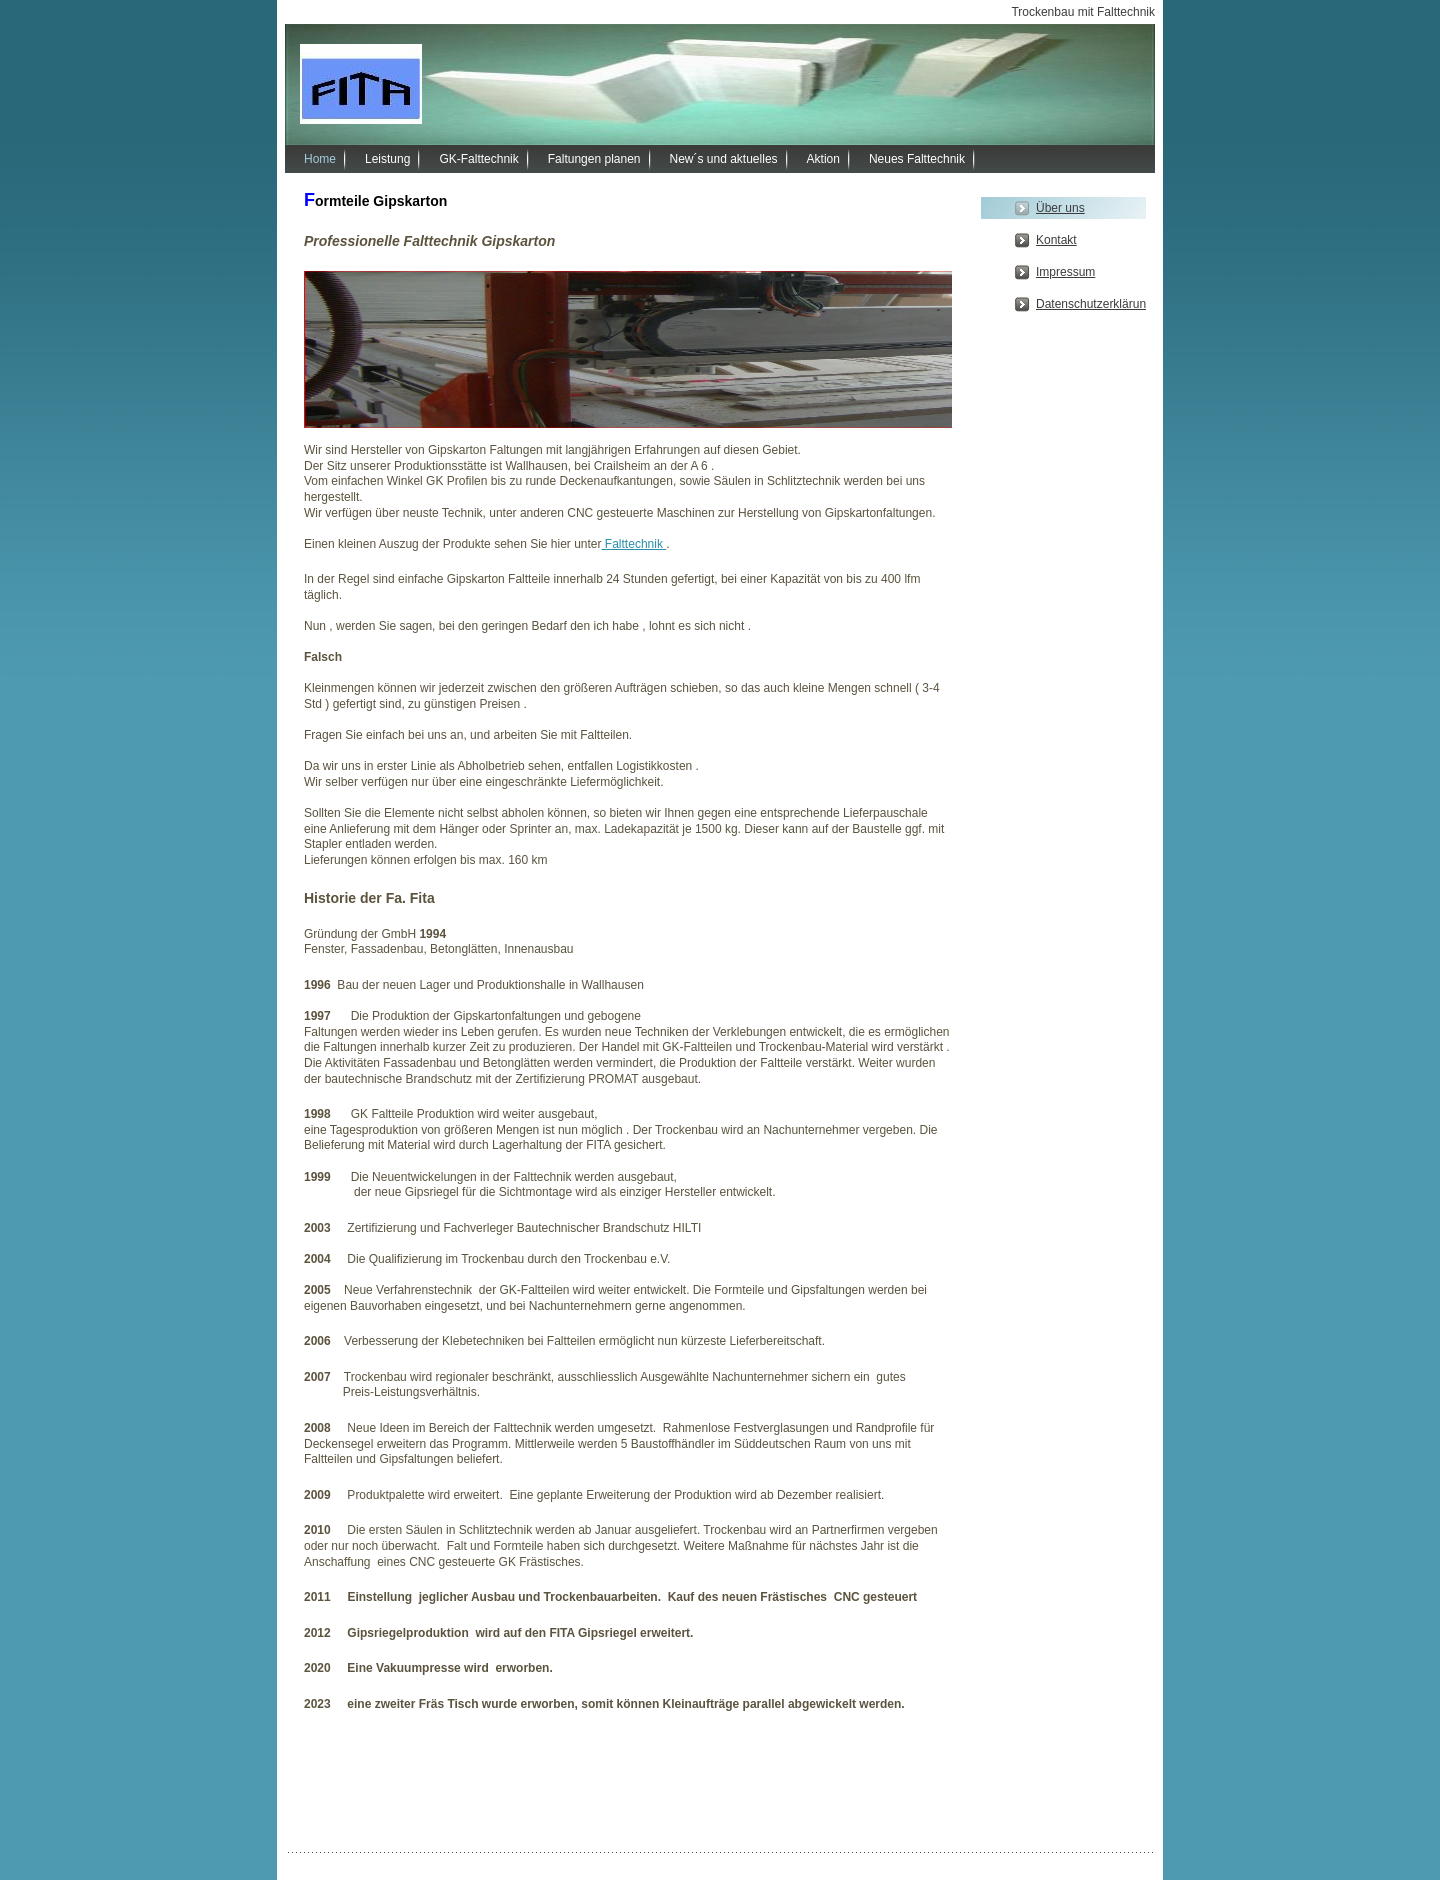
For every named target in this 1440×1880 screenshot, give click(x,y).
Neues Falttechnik (917, 159)
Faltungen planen (594, 159)
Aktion (823, 159)
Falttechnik (634, 544)
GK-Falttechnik (478, 159)
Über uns (1060, 208)
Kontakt (1056, 240)
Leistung (387, 159)
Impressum (1065, 272)
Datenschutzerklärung (1091, 304)
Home (320, 159)
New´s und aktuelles (724, 159)
